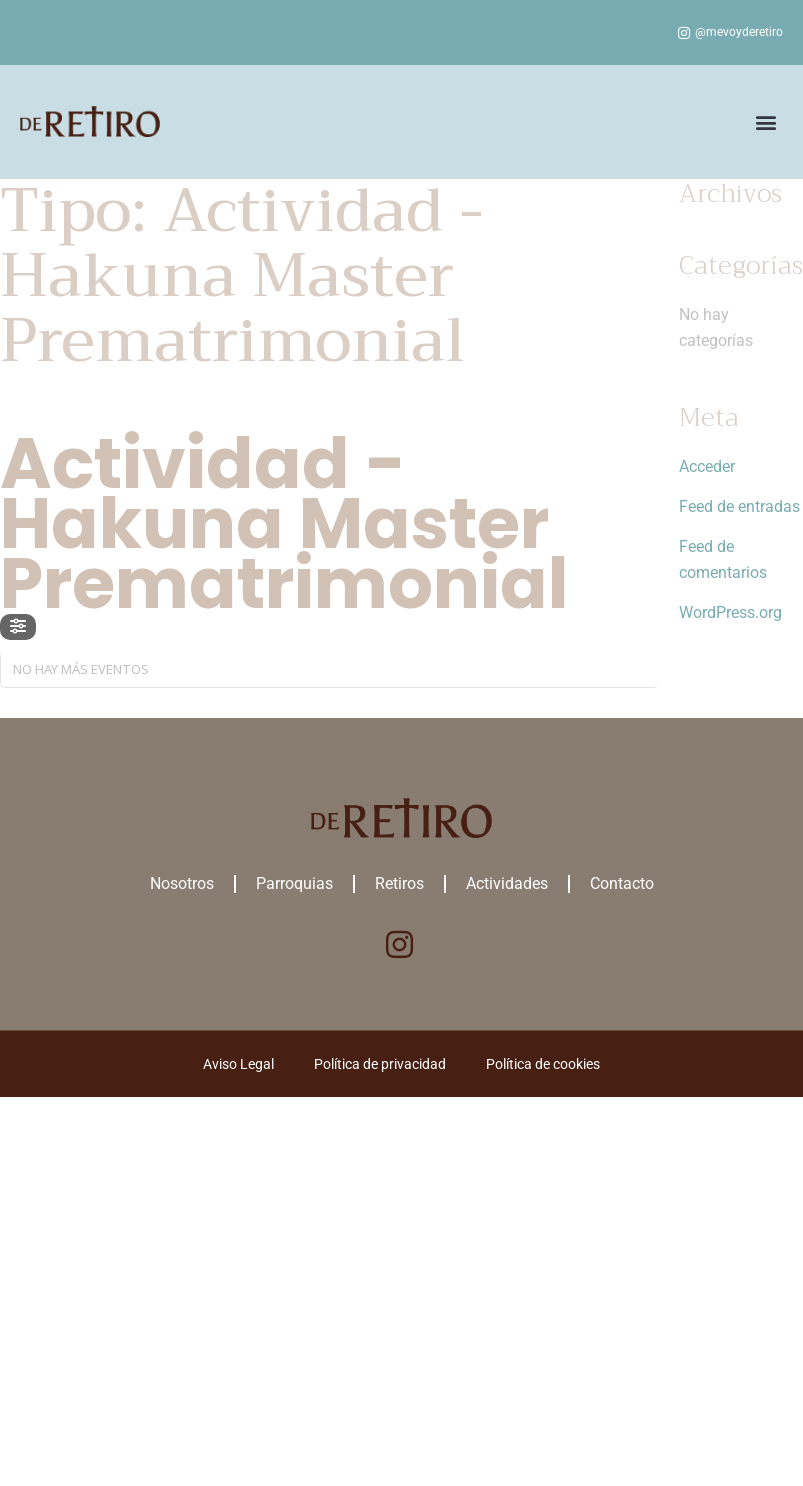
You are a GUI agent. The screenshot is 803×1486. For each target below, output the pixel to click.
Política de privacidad (380, 1064)
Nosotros (182, 883)
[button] (766, 121)
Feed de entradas (739, 506)
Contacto (622, 883)
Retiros (399, 883)
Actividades (507, 883)
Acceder (707, 466)
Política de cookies (543, 1064)
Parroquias (294, 883)
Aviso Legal (238, 1064)
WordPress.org (730, 612)
